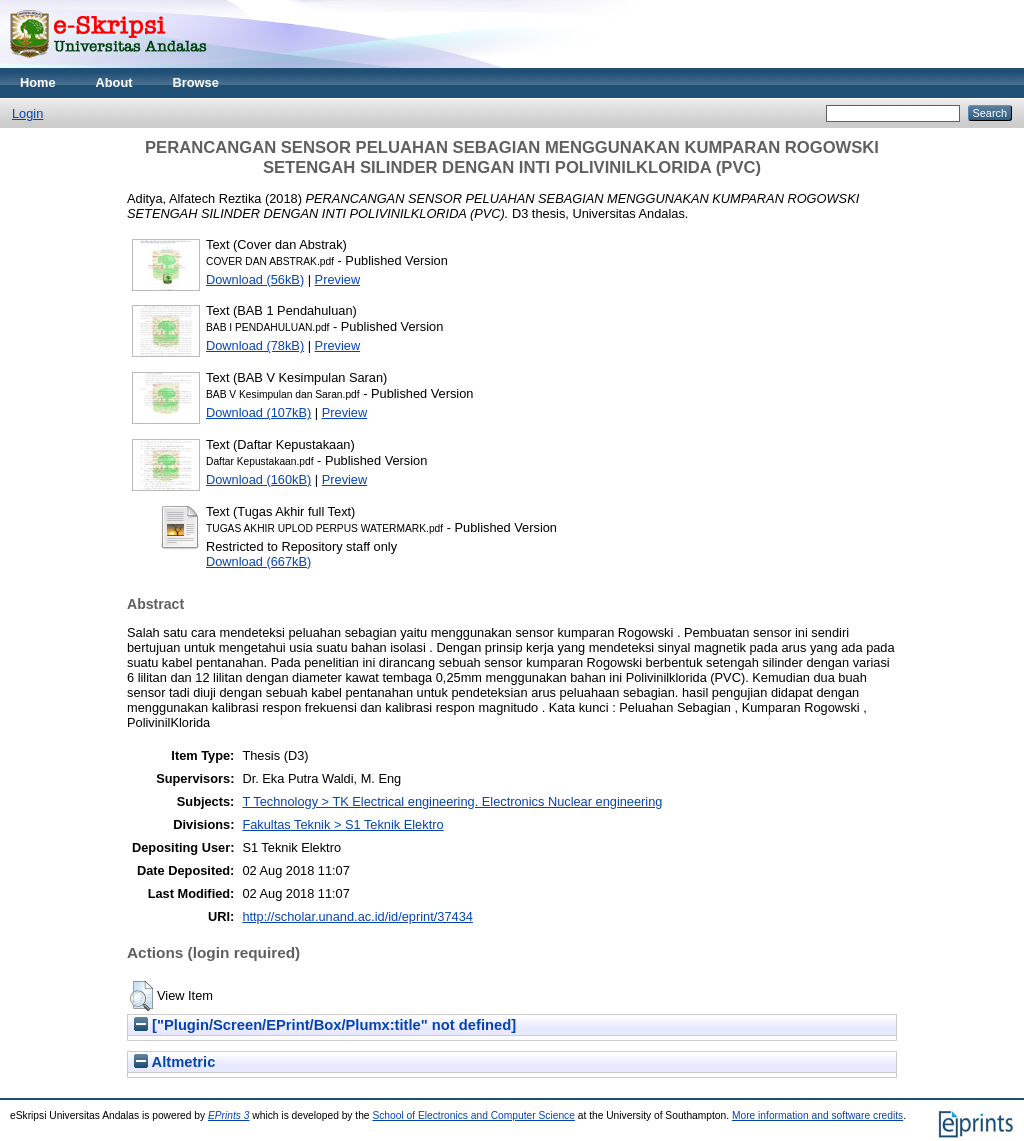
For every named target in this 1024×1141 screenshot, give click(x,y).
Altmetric (174, 1062)
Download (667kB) (258, 561)
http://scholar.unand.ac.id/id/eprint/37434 (357, 916)
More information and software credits (817, 1115)
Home (38, 82)
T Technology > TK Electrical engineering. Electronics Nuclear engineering (452, 801)
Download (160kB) (258, 479)
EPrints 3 (229, 1115)
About (114, 82)
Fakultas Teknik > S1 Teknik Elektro (342, 824)
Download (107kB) (258, 412)
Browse (196, 82)
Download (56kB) (255, 279)
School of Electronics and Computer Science (473, 1115)
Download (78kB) (255, 345)
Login (27, 113)
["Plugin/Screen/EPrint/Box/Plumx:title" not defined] (325, 1025)
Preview (338, 279)
